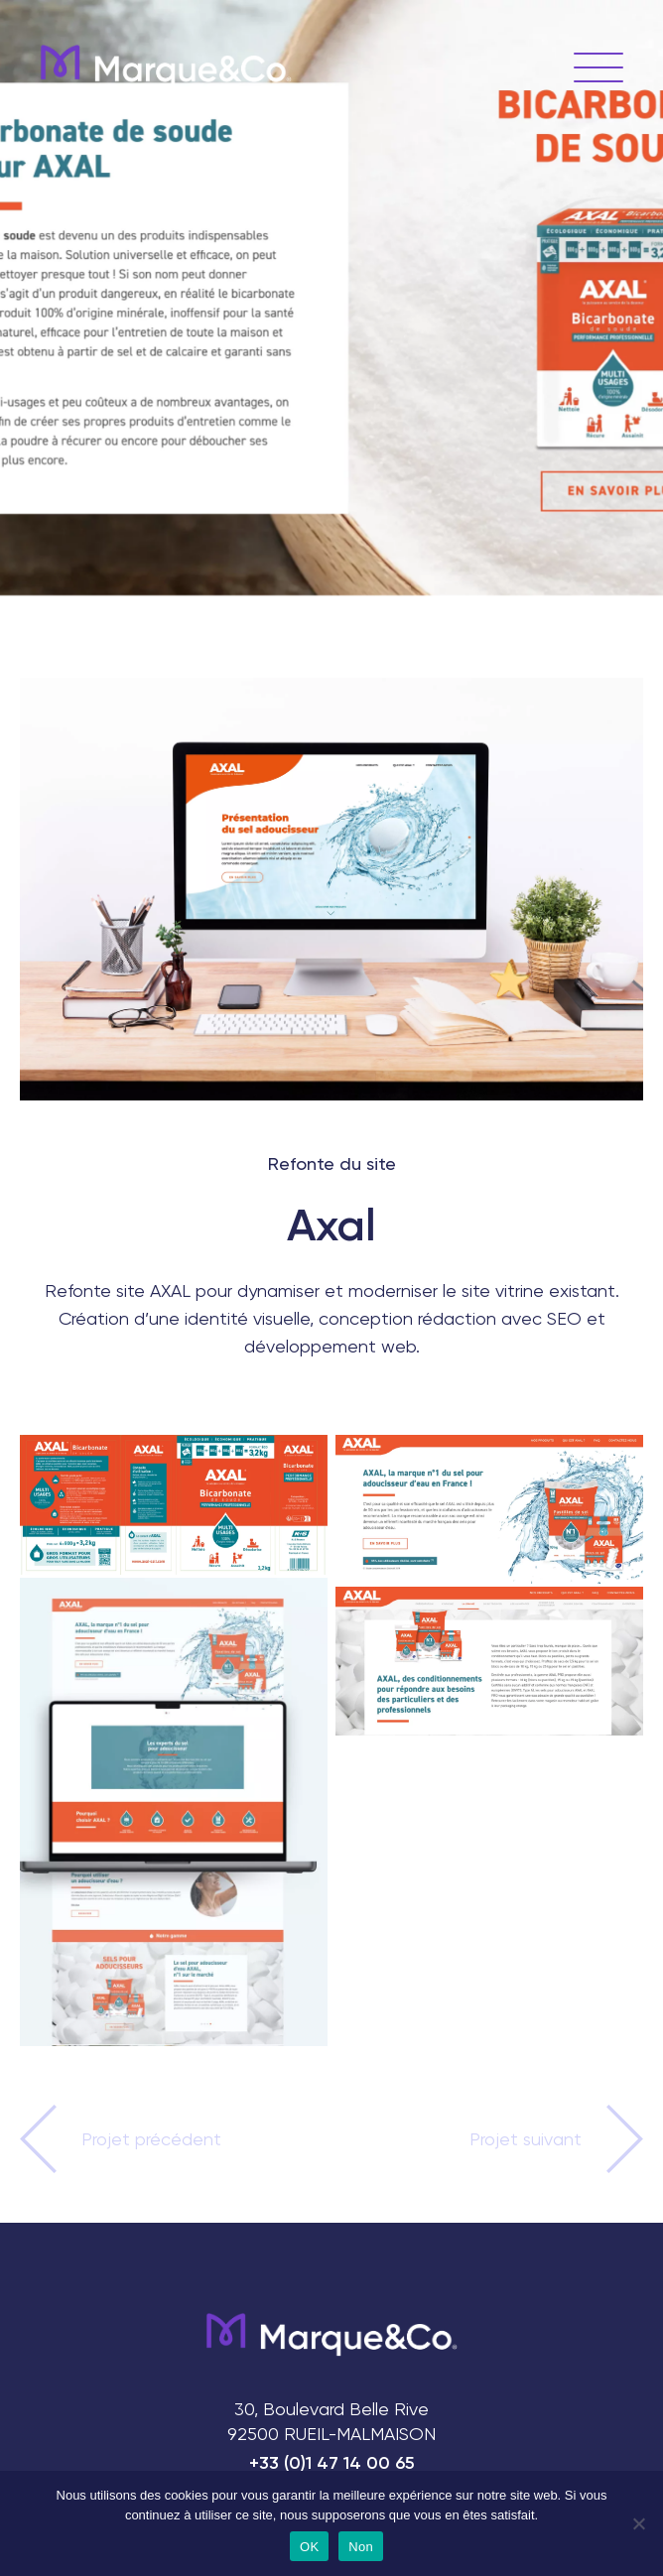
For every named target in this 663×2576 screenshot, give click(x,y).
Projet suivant (525, 2138)
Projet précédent (151, 2138)
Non (360, 2546)
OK (309, 2546)
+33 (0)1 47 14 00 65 (332, 2463)
